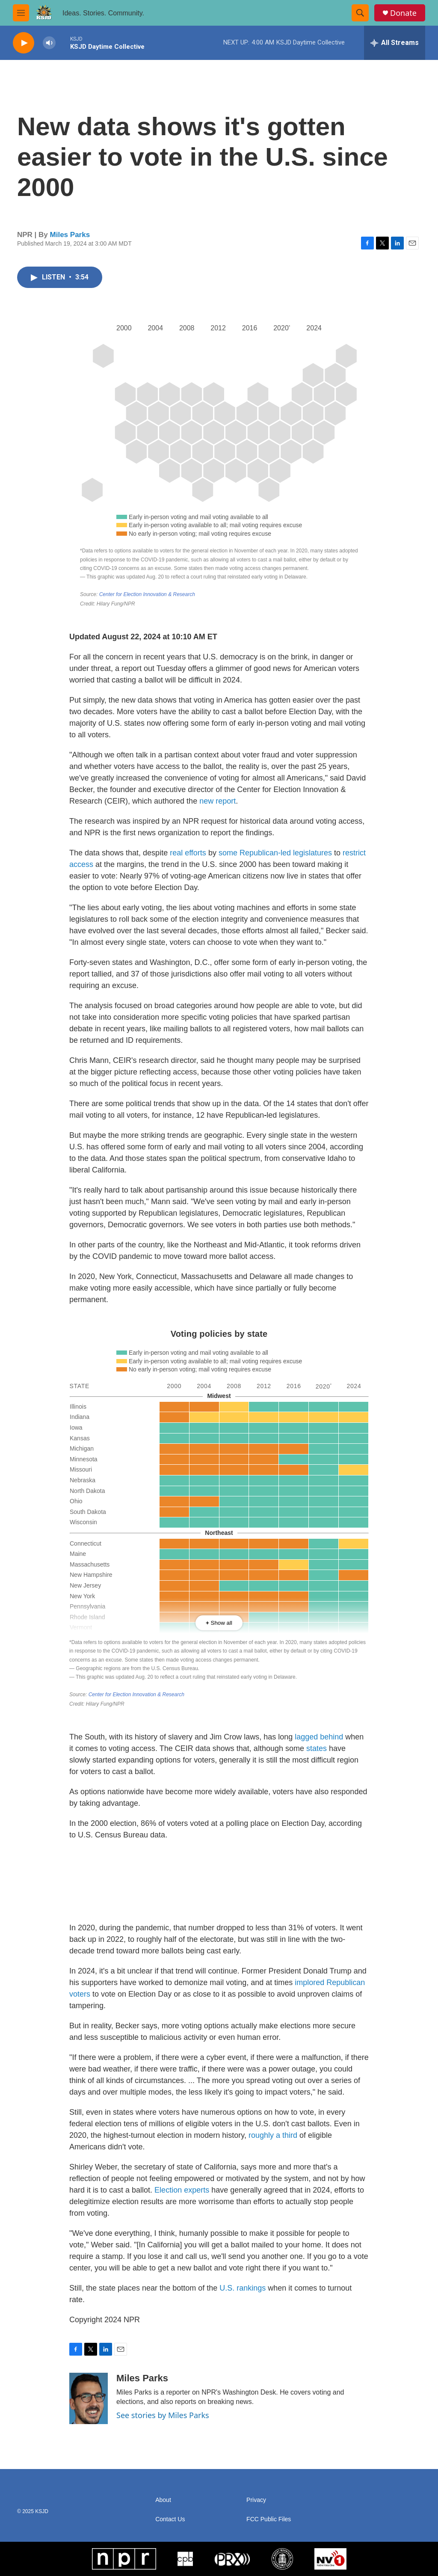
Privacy (256, 2500)
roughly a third (273, 2135)
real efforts (188, 853)
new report (217, 801)
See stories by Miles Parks (162, 2415)
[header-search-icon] (360, 12)
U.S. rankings (242, 2288)
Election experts (181, 2190)
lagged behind (319, 1737)
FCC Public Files (268, 2519)
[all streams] (394, 43)
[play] (23, 43)
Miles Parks (70, 235)
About (163, 2500)
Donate (403, 13)
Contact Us (170, 2519)
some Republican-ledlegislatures (275, 853)
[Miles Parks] (88, 2398)
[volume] (49, 43)
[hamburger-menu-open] (21, 12)
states (316, 1748)
